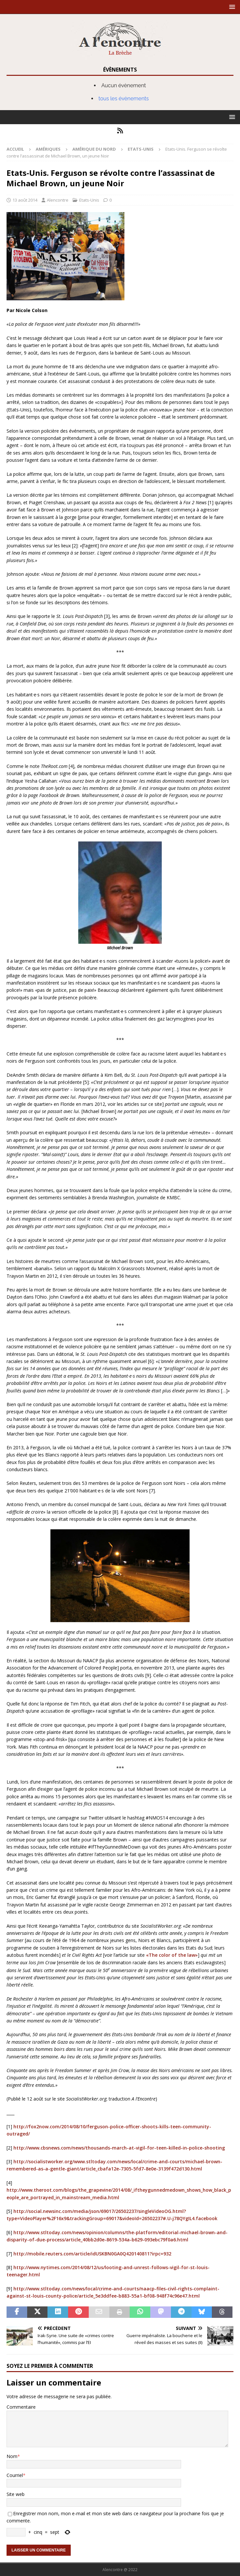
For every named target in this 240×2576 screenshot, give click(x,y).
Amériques (48, 149)
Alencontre (57, 200)
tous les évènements (124, 98)
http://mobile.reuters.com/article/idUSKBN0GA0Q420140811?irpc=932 (92, 2254)
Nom (12, 2456)
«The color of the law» (172, 1955)
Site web (16, 2494)
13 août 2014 (24, 200)
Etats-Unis (89, 200)
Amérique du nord (94, 149)
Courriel (15, 2475)
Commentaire (21, 2407)
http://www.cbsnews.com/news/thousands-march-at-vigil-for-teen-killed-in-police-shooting (119, 2148)
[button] (231, 7)
